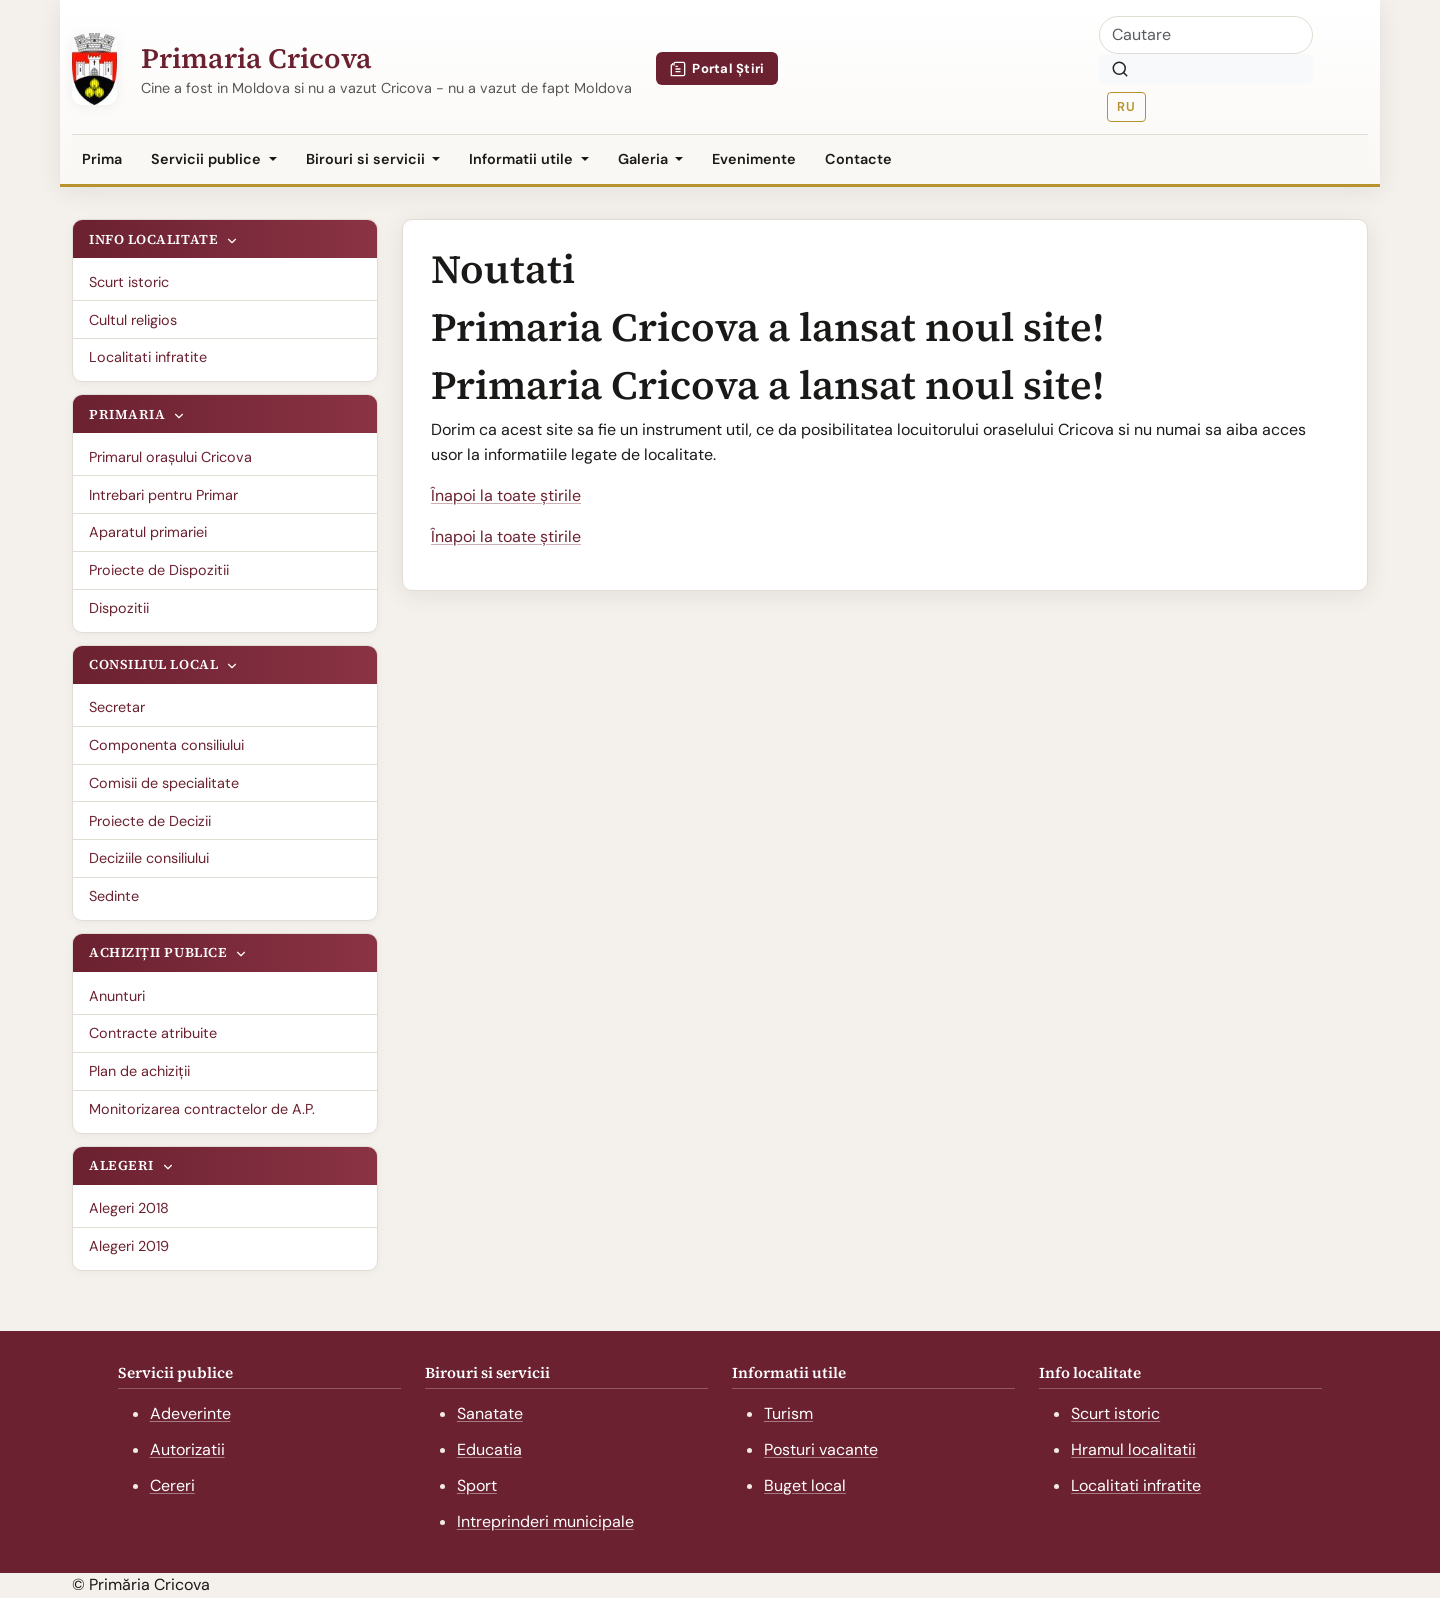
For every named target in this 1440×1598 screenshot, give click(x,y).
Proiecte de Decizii (150, 821)
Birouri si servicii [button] (367, 159)
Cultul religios (133, 320)
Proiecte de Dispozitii (159, 570)
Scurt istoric (129, 282)
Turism (788, 1413)
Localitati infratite (148, 357)
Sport (477, 1485)
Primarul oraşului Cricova (170, 457)
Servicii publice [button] (208, 159)
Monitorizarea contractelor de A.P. (202, 1109)
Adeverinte (190, 1413)
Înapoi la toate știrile (506, 495)
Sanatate (490, 1413)
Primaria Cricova (256, 58)
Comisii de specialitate (164, 783)
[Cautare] (1206, 35)
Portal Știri (717, 68)
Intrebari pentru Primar (163, 495)
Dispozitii (119, 608)
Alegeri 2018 (129, 1208)
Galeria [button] (645, 159)
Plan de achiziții (139, 1071)
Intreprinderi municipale (545, 1521)
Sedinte (114, 896)
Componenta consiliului (166, 745)
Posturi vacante (821, 1449)
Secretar (117, 707)
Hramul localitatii (1133, 1449)
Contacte (858, 159)
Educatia (489, 1449)
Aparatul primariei (148, 532)
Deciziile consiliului (149, 858)
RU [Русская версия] (1126, 106)
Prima (102, 159)
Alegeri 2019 (129, 1246)
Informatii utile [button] (523, 159)
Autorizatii (187, 1449)
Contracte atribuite (153, 1033)
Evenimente (754, 159)
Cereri (172, 1485)
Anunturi (117, 996)
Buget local (805, 1485)
